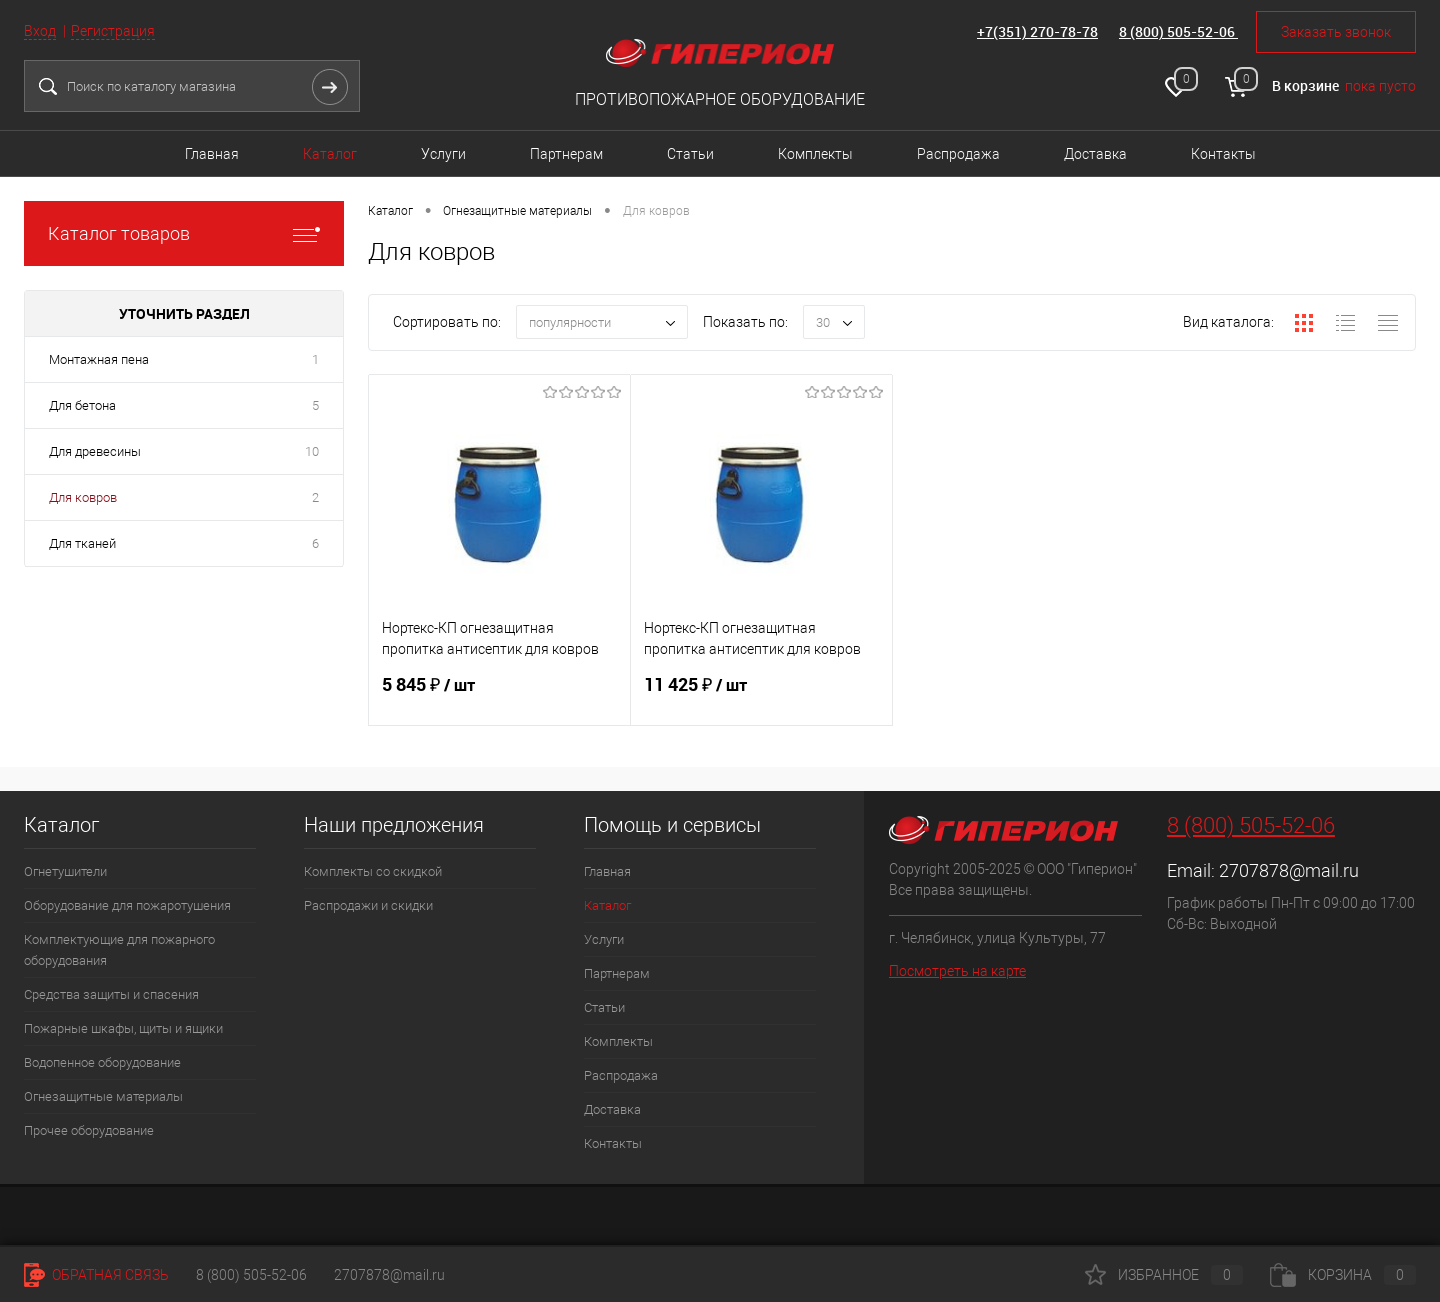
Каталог (330, 154)
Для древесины (95, 451)
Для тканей (82, 543)
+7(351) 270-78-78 (1037, 31)
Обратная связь (96, 1275)
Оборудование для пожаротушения (127, 905)
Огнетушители (65, 871)
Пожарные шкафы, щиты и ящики (123, 1028)
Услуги (443, 154)
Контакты (1223, 154)
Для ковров (83, 497)
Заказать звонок (1336, 32)
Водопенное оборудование (102, 1062)
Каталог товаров (184, 233)
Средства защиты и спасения (111, 994)
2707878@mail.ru (1289, 870)
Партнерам (566, 154)
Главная (212, 154)
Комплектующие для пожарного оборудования (119, 950)
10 (312, 451)
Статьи (690, 154)
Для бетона (82, 405)
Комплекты (815, 154)
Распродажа (958, 154)
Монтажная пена (99, 359)
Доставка (1095, 154)
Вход (40, 31)
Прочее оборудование (89, 1130)
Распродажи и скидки (368, 905)
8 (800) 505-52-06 (1178, 31)
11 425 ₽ (761, 697)
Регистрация (113, 31)
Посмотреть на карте (957, 971)
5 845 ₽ (499, 697)
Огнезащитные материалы (103, 1096)
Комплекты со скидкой (373, 871)
